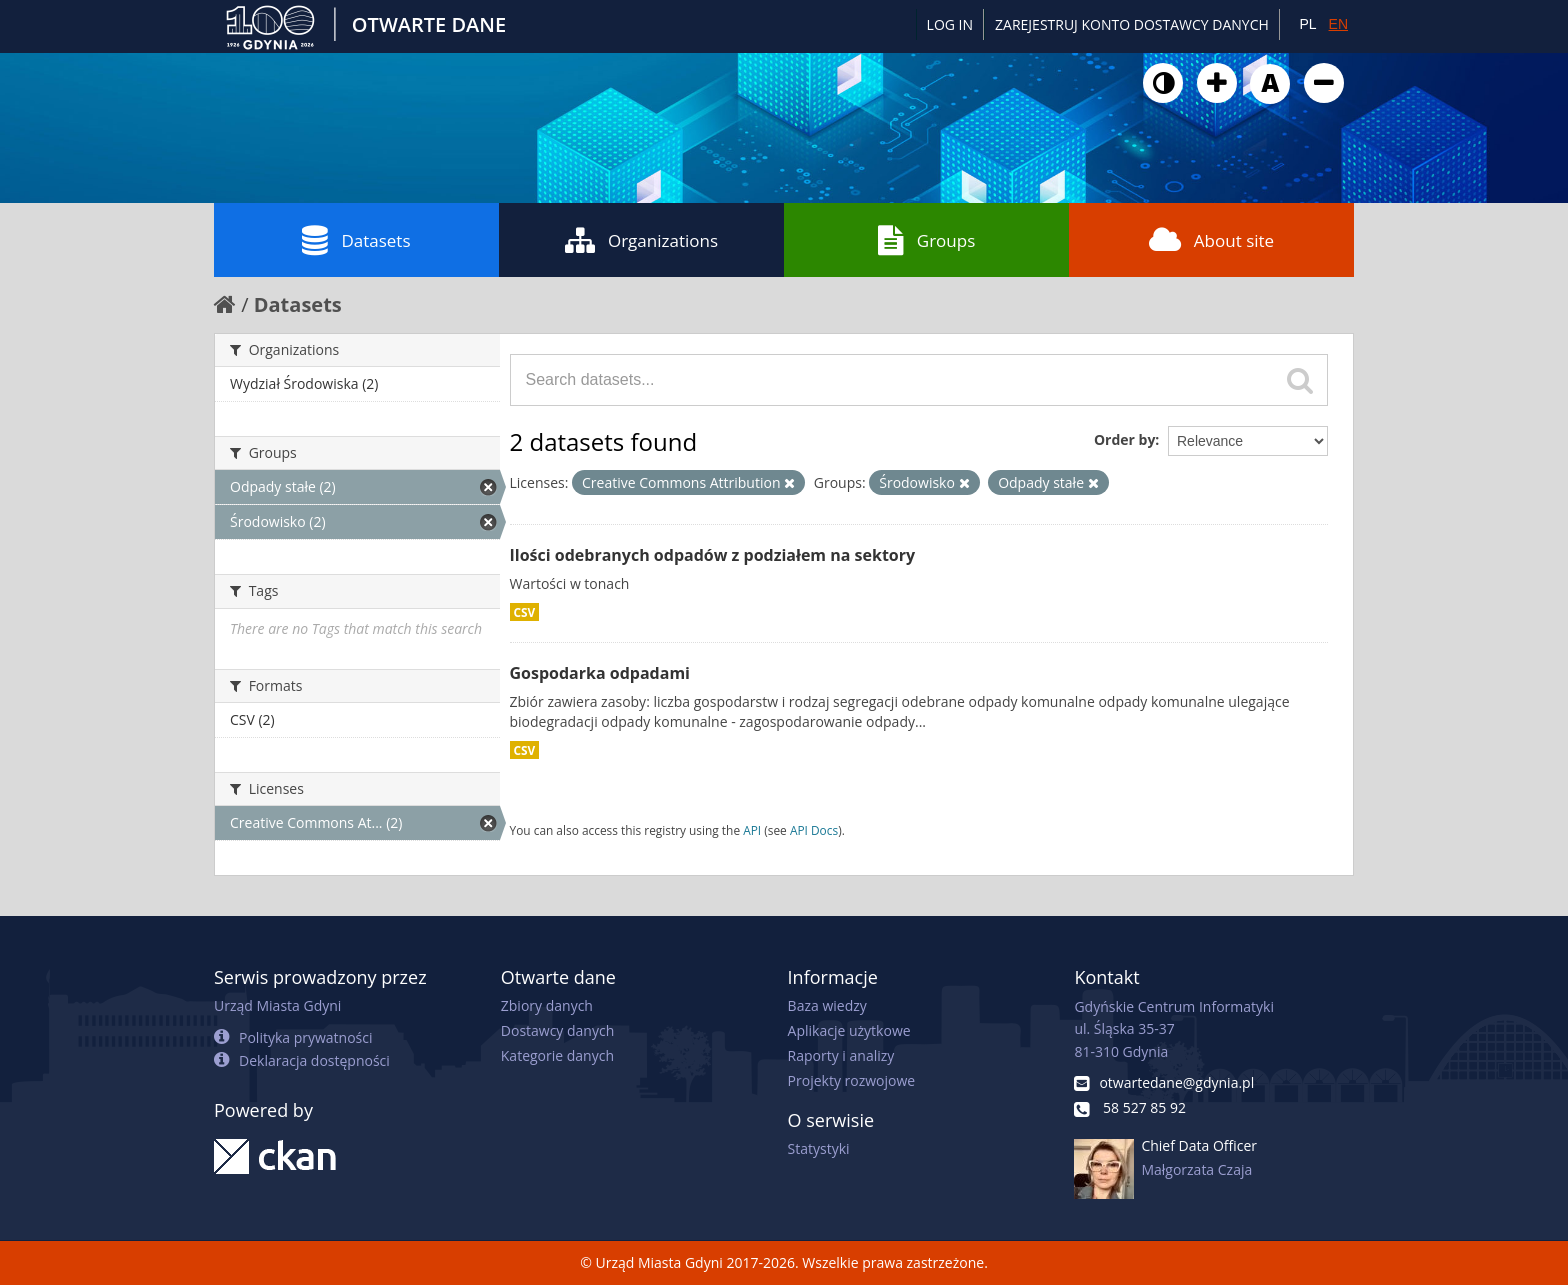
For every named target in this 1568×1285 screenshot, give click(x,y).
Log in (950, 24)
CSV (525, 612)
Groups (926, 240)
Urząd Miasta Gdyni (277, 1005)
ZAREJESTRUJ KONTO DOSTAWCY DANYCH (1132, 24)
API (752, 830)
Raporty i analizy (841, 1055)
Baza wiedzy (827, 1005)
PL (1307, 24)
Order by (1124, 439)
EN (1338, 24)
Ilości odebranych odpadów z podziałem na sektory (713, 555)
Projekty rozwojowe (852, 1080)
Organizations (641, 240)
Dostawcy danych (557, 1030)
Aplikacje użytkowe (849, 1030)
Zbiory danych (547, 1005)
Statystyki (819, 1148)
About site (1211, 240)
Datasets (356, 240)
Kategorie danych (557, 1055)
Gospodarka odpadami (600, 673)
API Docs (814, 830)
